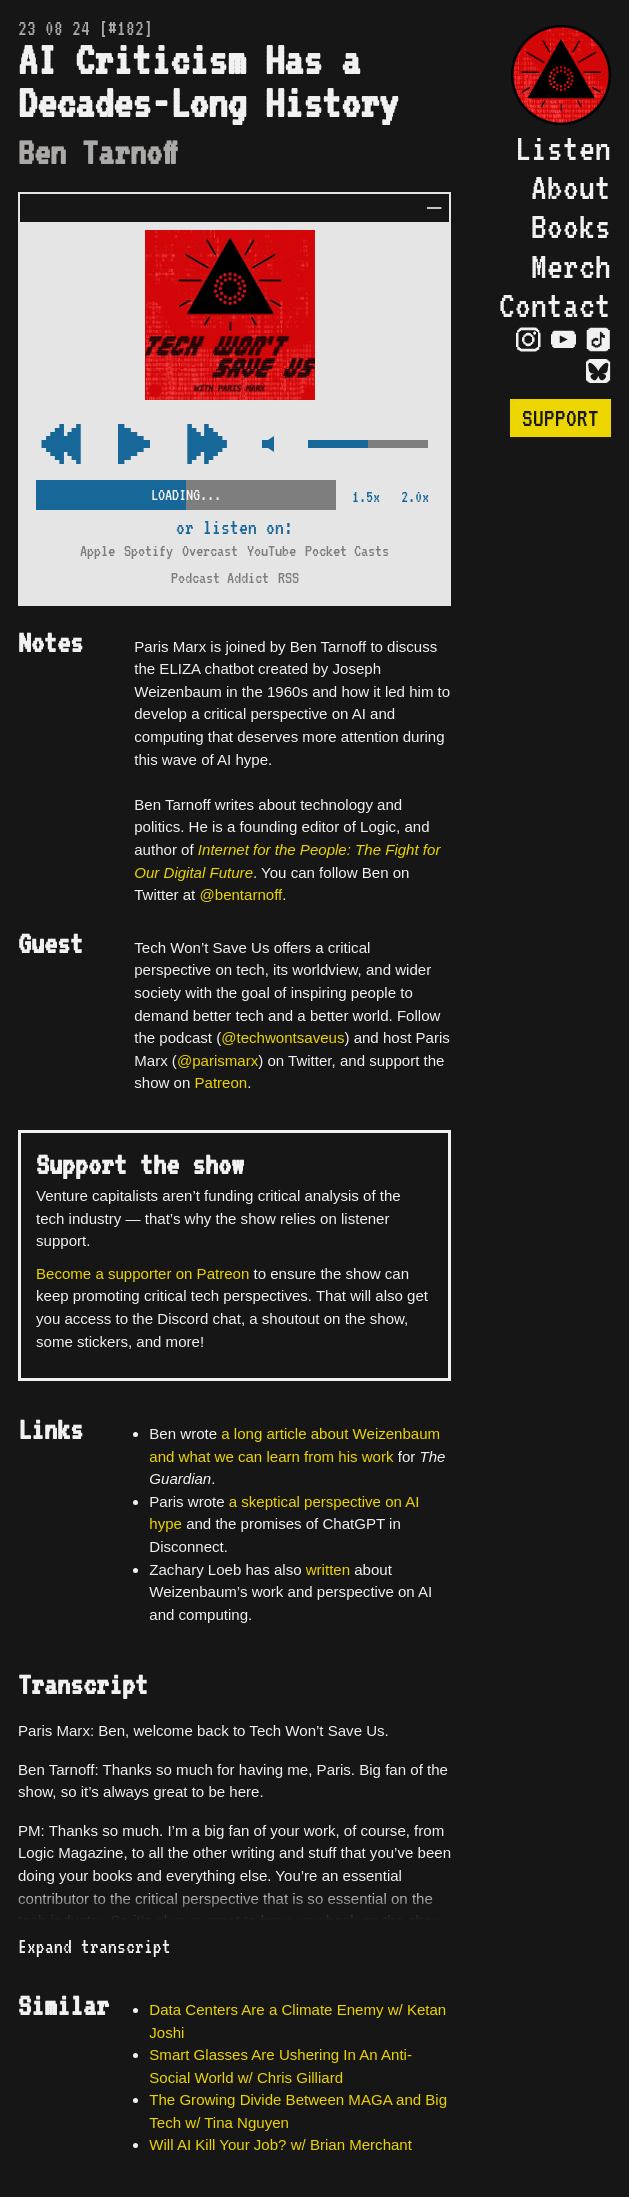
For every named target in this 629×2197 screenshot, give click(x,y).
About (571, 187)
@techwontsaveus (282, 1037)
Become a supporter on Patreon (142, 1273)
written (328, 1569)
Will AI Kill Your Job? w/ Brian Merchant (280, 2144)
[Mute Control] (267, 445)
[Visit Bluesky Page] (598, 373)
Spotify (148, 551)
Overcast (210, 551)
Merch (571, 266)
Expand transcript (94, 1946)
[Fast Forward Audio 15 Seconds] (61, 445)
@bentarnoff (240, 894)
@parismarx (217, 1060)
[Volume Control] (368, 445)
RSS (288, 578)
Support (560, 418)
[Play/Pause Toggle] (134, 445)
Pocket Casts (347, 551)
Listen (563, 148)
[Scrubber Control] (186, 492)
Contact (555, 305)
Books (571, 226)
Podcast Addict (220, 578)
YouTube (271, 551)
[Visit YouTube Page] (563, 341)
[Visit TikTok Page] (598, 341)
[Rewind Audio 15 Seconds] (207, 445)
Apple (97, 551)
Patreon (220, 1082)
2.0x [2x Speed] (415, 497)
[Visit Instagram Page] (528, 341)
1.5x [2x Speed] (366, 497)
